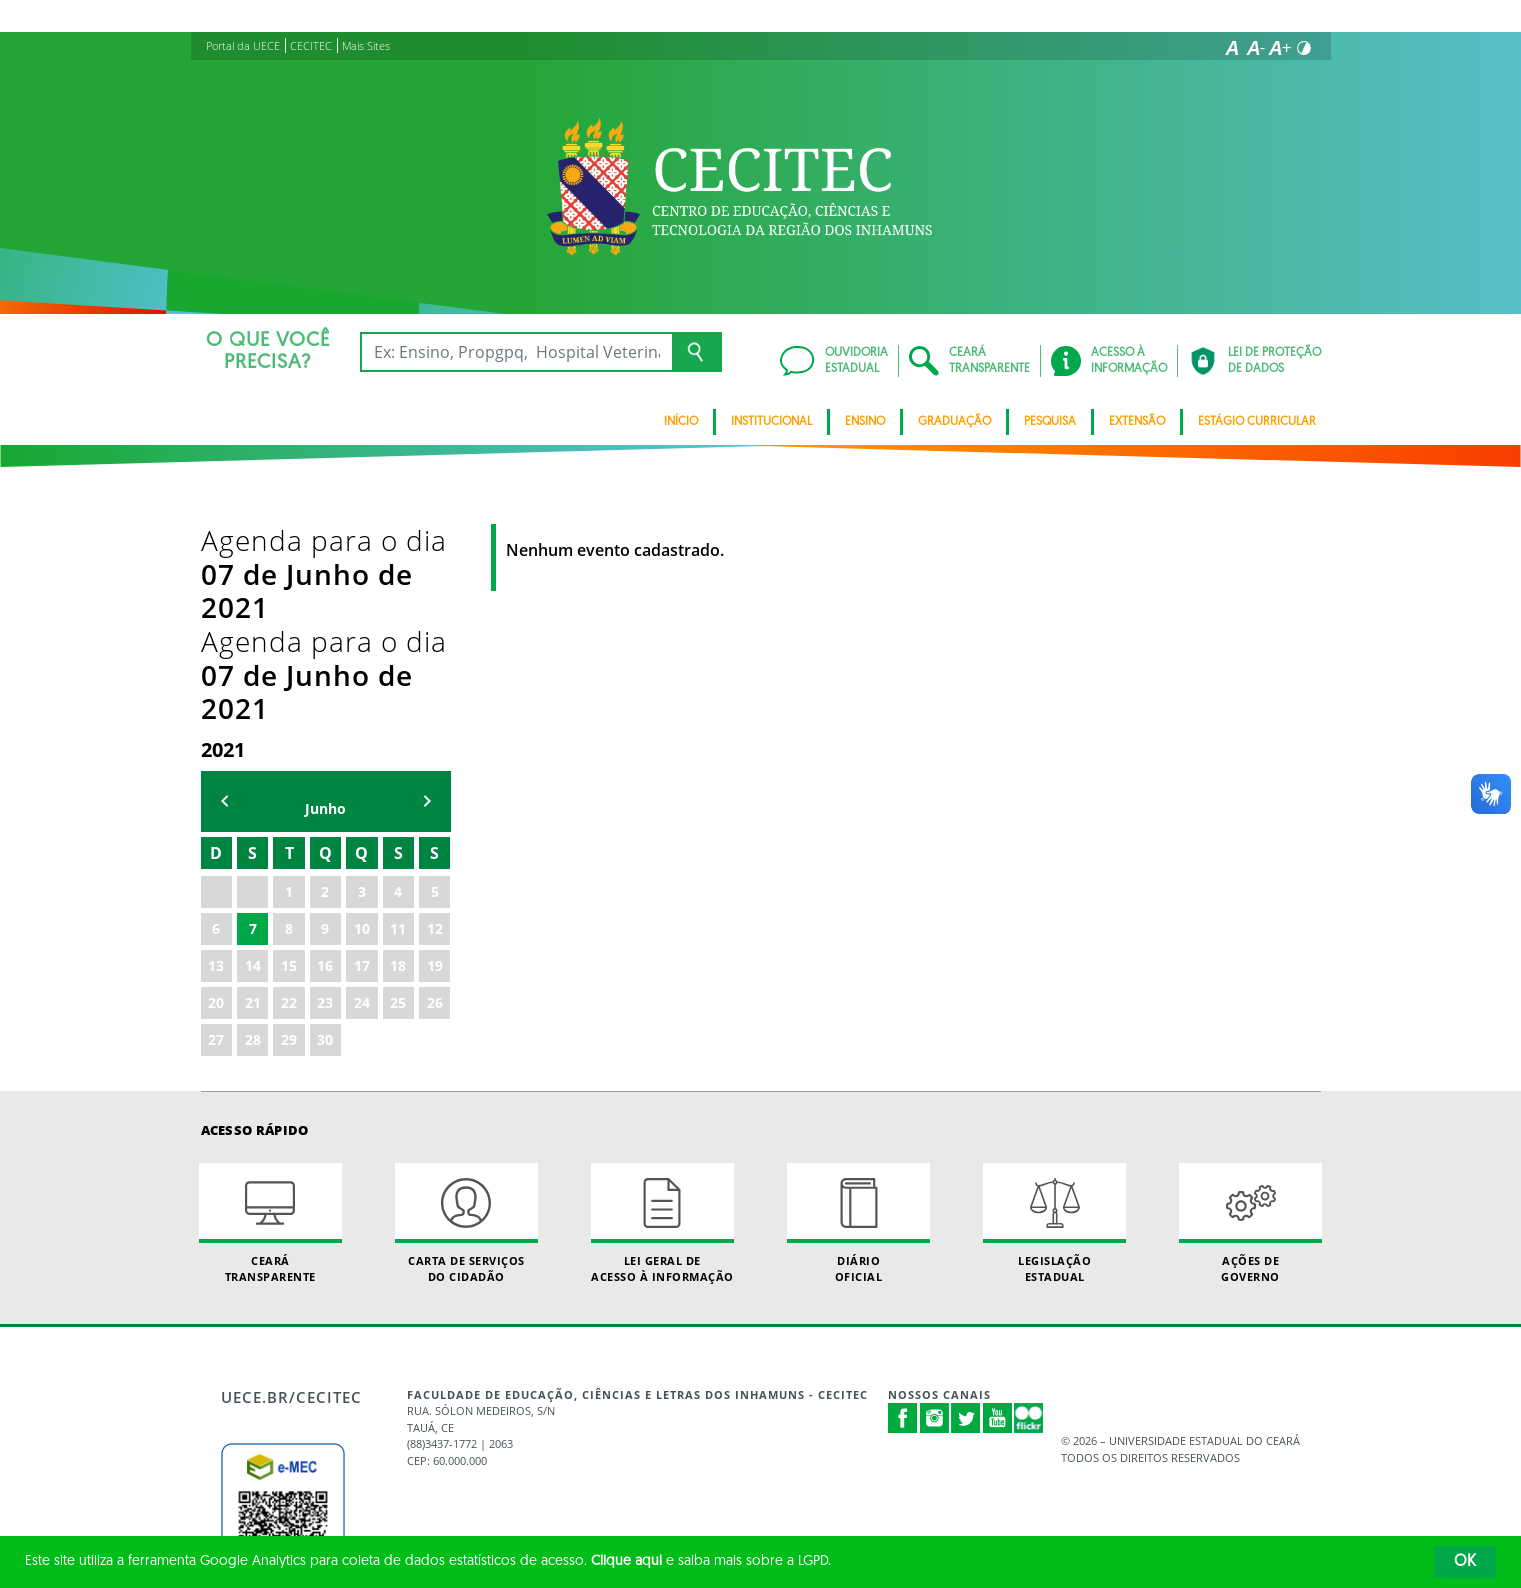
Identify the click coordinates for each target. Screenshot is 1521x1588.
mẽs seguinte (427, 599)
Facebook (903, 1217)
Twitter (966, 1217)
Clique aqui (626, 1561)
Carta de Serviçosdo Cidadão (467, 1022)
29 (289, 838)
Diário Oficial (859, 1022)
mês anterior (225, 599)
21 (253, 801)
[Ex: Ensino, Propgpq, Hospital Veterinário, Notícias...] (516, 352)
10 (362, 727)
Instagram (935, 1217)
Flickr (1029, 1217)
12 (435, 727)
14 (253, 764)
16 (325, 764)
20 (216, 801)
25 (398, 801)
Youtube (998, 1217)
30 (325, 838)
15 (289, 764)
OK (1465, 1562)
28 (253, 838)
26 (435, 801)
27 (216, 838)
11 (398, 727)
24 (362, 801)
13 (216, 764)
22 (289, 801)
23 (325, 801)
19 (435, 764)
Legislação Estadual (1055, 1022)
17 (362, 764)
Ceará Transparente (271, 1022)
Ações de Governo (1251, 1022)
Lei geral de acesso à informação (663, 1022)
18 (398, 764)
